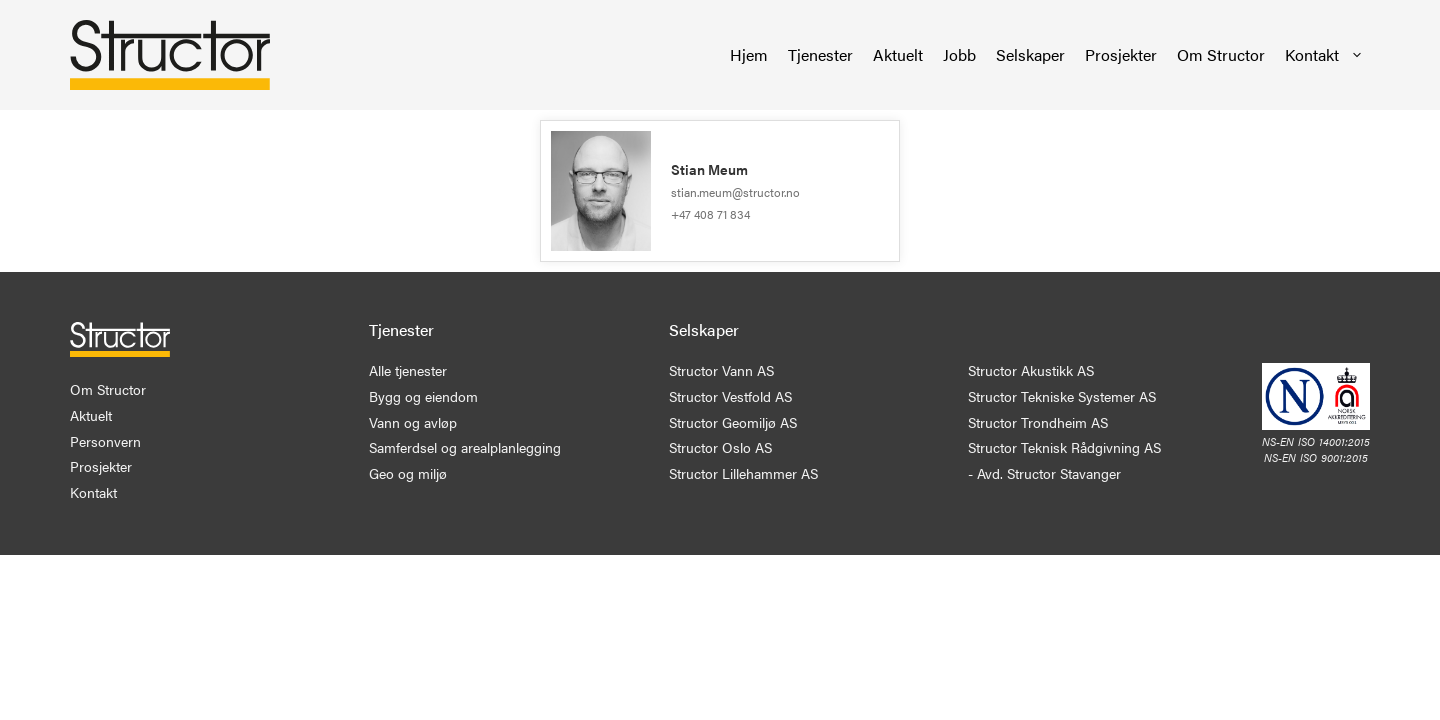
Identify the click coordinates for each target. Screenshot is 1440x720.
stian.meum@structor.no (735, 192)
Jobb (959, 54)
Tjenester (820, 54)
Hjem (749, 54)
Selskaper (1030, 54)
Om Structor (1221, 54)
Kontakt (1325, 55)
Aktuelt (898, 54)
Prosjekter (1121, 54)
